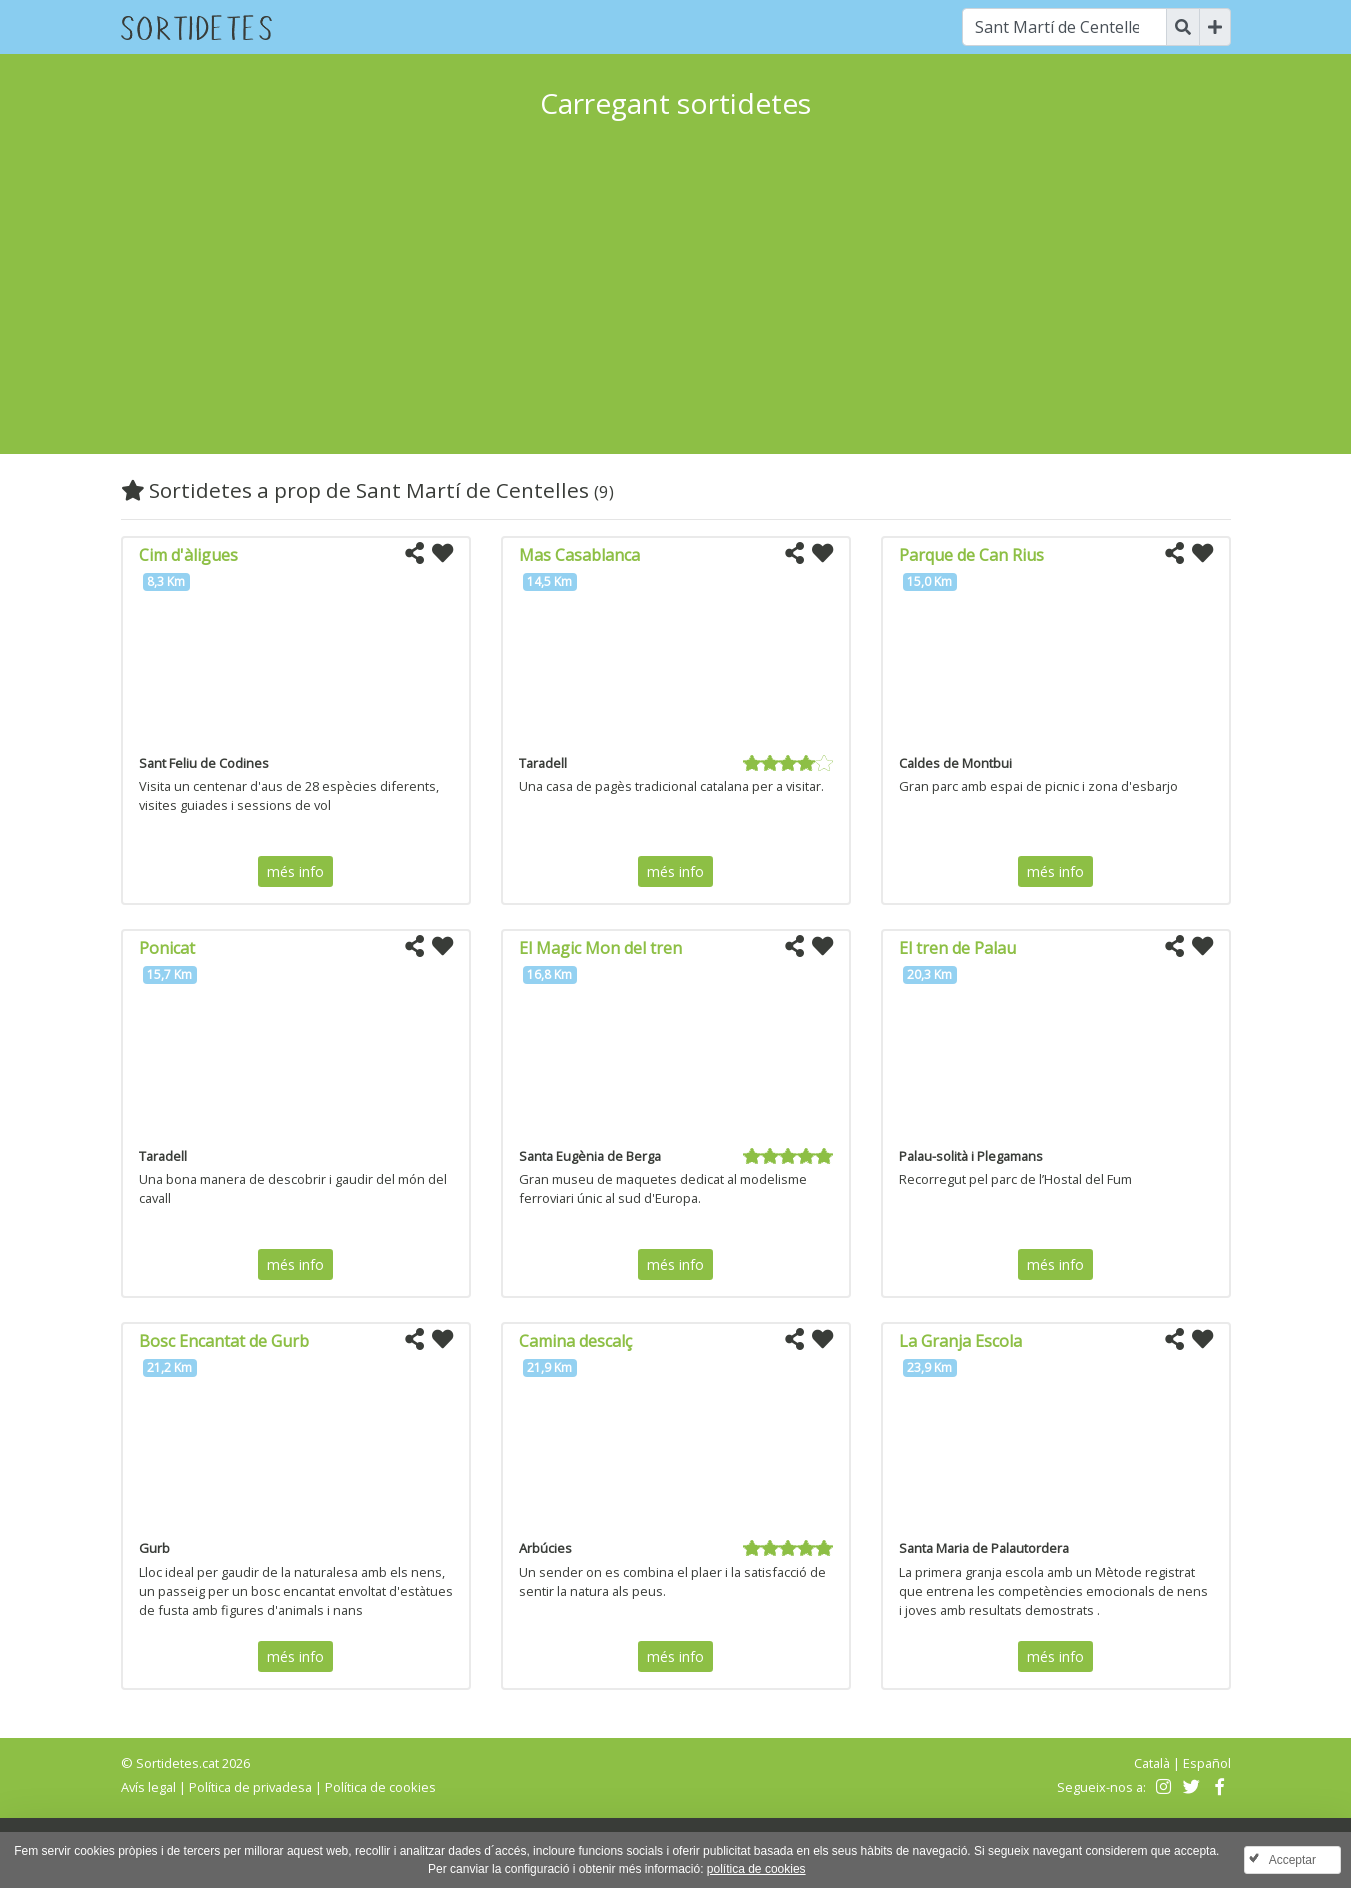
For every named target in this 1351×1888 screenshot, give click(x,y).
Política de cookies (380, 1787)
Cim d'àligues (188, 555)
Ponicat (167, 948)
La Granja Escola (960, 1341)
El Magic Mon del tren (600, 948)
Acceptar (1292, 1860)
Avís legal (148, 1787)
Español (1207, 1763)
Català (1152, 1763)
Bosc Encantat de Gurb (224, 1341)
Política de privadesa (250, 1787)
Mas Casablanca (579, 555)
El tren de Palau (957, 948)
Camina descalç (575, 1341)
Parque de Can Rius (971, 555)
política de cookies (756, 1869)
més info (295, 871)
